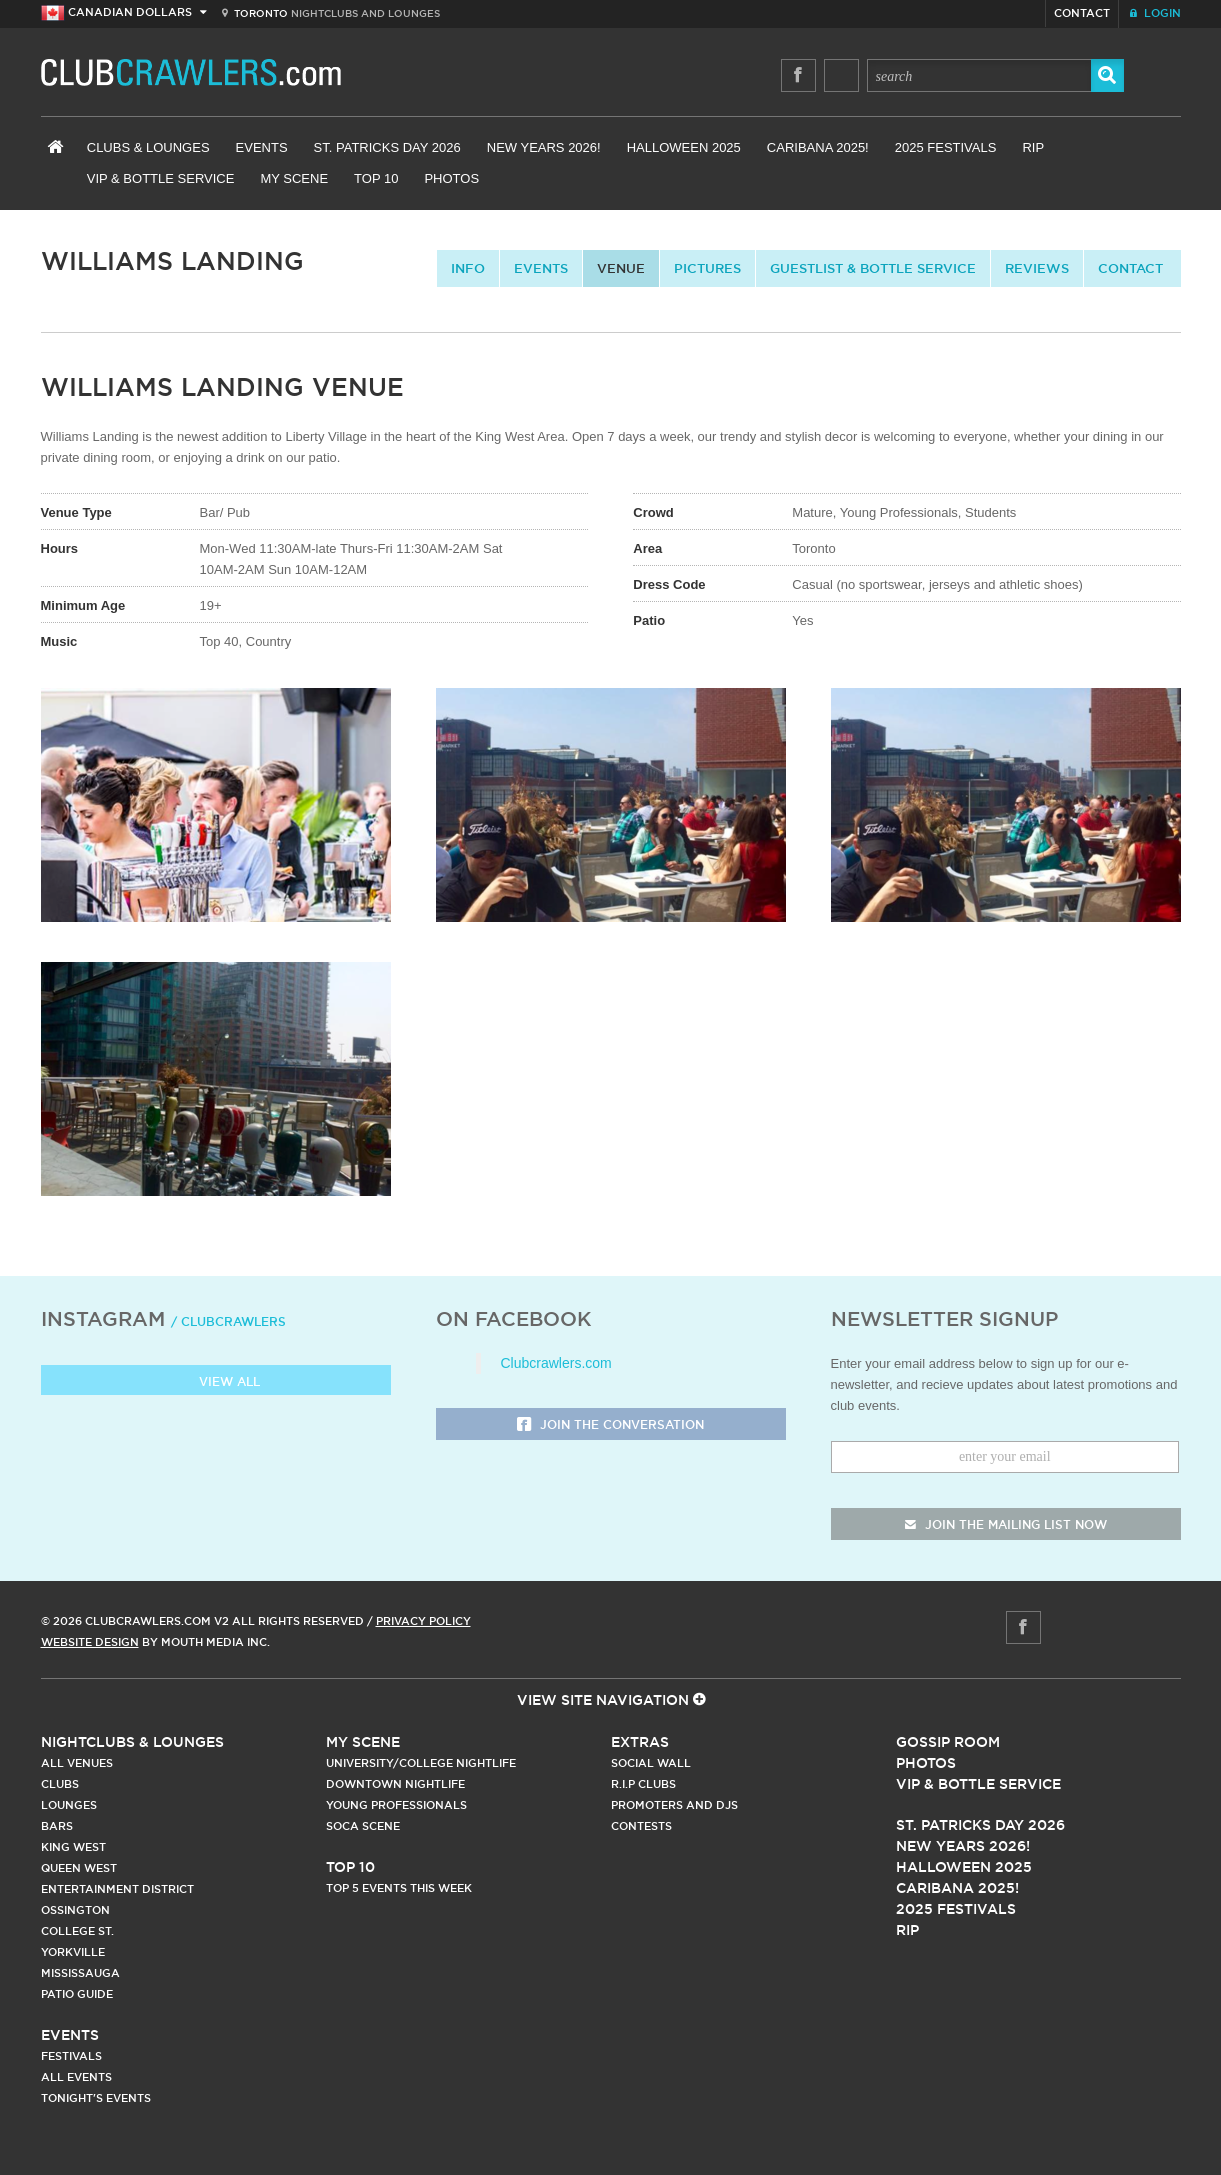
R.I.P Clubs (643, 1784)
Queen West (79, 1868)
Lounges (69, 1805)
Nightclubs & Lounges (132, 1742)
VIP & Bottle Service (161, 178)
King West (73, 1847)
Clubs (60, 1784)
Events (262, 147)
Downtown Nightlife (395, 1784)
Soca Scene (363, 1826)
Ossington (75, 1910)
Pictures (707, 268)
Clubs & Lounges (148, 147)
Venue (621, 268)
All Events (76, 2077)
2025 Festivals (946, 147)
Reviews (1037, 268)
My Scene (294, 178)
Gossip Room (948, 1742)
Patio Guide (77, 1994)
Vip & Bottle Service (978, 1784)
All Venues (77, 1763)
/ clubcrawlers (228, 1321)
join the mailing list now (1006, 1524)
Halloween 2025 (684, 147)
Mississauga (80, 1973)
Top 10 (376, 178)
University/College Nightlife (421, 1763)
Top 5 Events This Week (399, 1888)
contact (1130, 268)
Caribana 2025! (818, 147)
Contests (641, 1826)
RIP (1033, 147)
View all (215, 1382)
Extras (640, 1742)
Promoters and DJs (674, 1805)
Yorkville (73, 1952)
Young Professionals (396, 1805)
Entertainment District (117, 1889)
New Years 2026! (544, 147)
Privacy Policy (423, 1621)
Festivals (71, 2056)
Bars (57, 1826)
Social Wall (651, 1763)
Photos (451, 178)
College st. (77, 1931)
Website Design (90, 1642)
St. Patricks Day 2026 (387, 147)
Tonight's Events (96, 2098)
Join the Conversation (610, 1425)
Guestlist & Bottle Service (873, 268)
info (468, 268)
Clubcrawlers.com (556, 1363)
